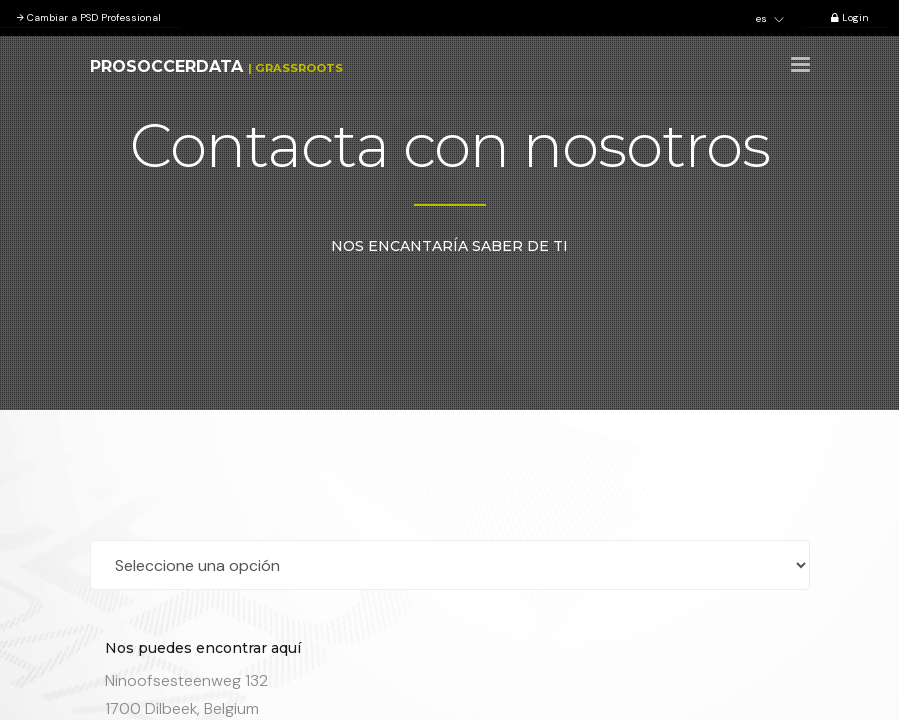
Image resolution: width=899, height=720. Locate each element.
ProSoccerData (166, 66)
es (770, 19)
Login (846, 17)
